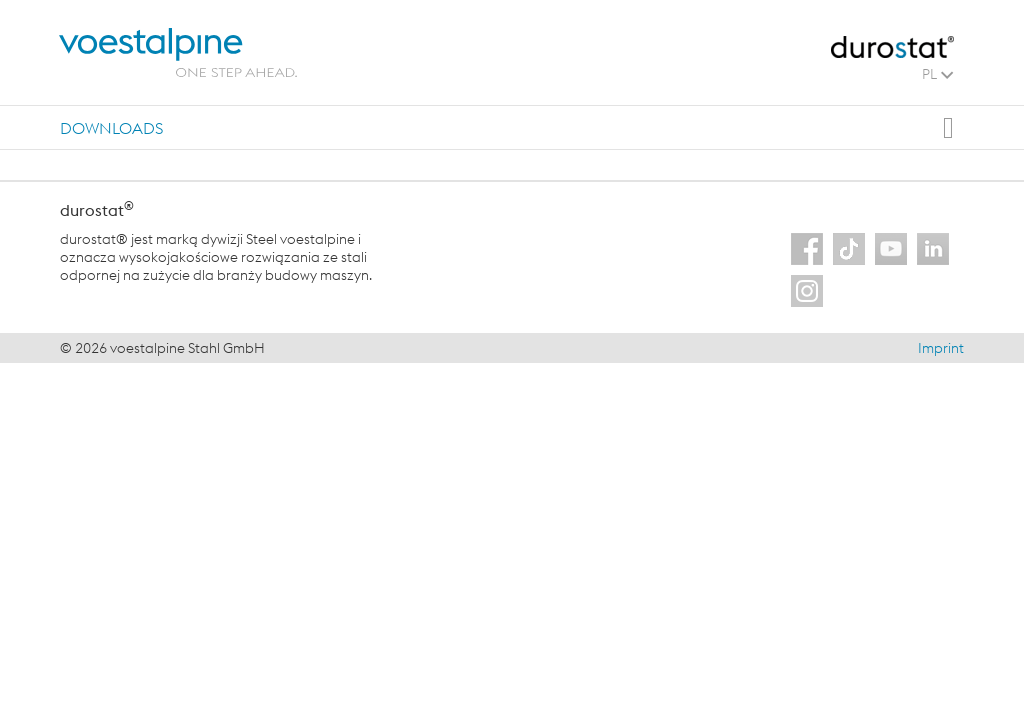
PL (937, 74)
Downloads (111, 128)
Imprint (941, 348)
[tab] (111, 127)
